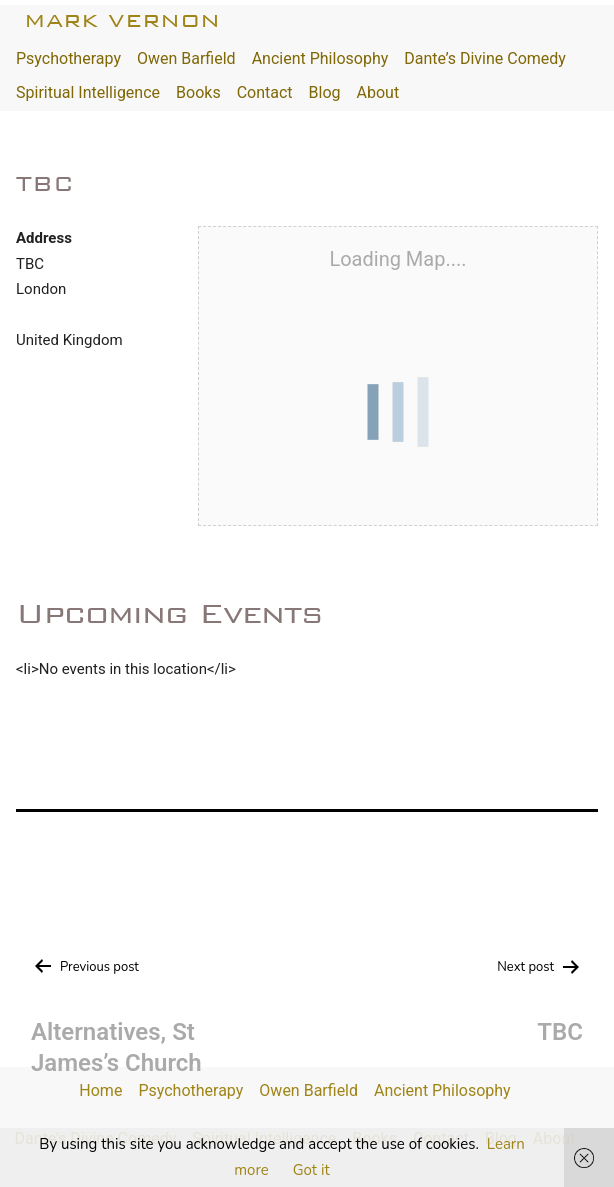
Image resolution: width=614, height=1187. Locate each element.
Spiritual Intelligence (88, 92)
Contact (265, 92)
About (378, 92)
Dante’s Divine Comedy (485, 58)
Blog (325, 92)
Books (198, 92)
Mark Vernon (122, 20)
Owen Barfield (186, 58)
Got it (311, 1170)
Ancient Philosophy (320, 58)
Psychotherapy (68, 58)
